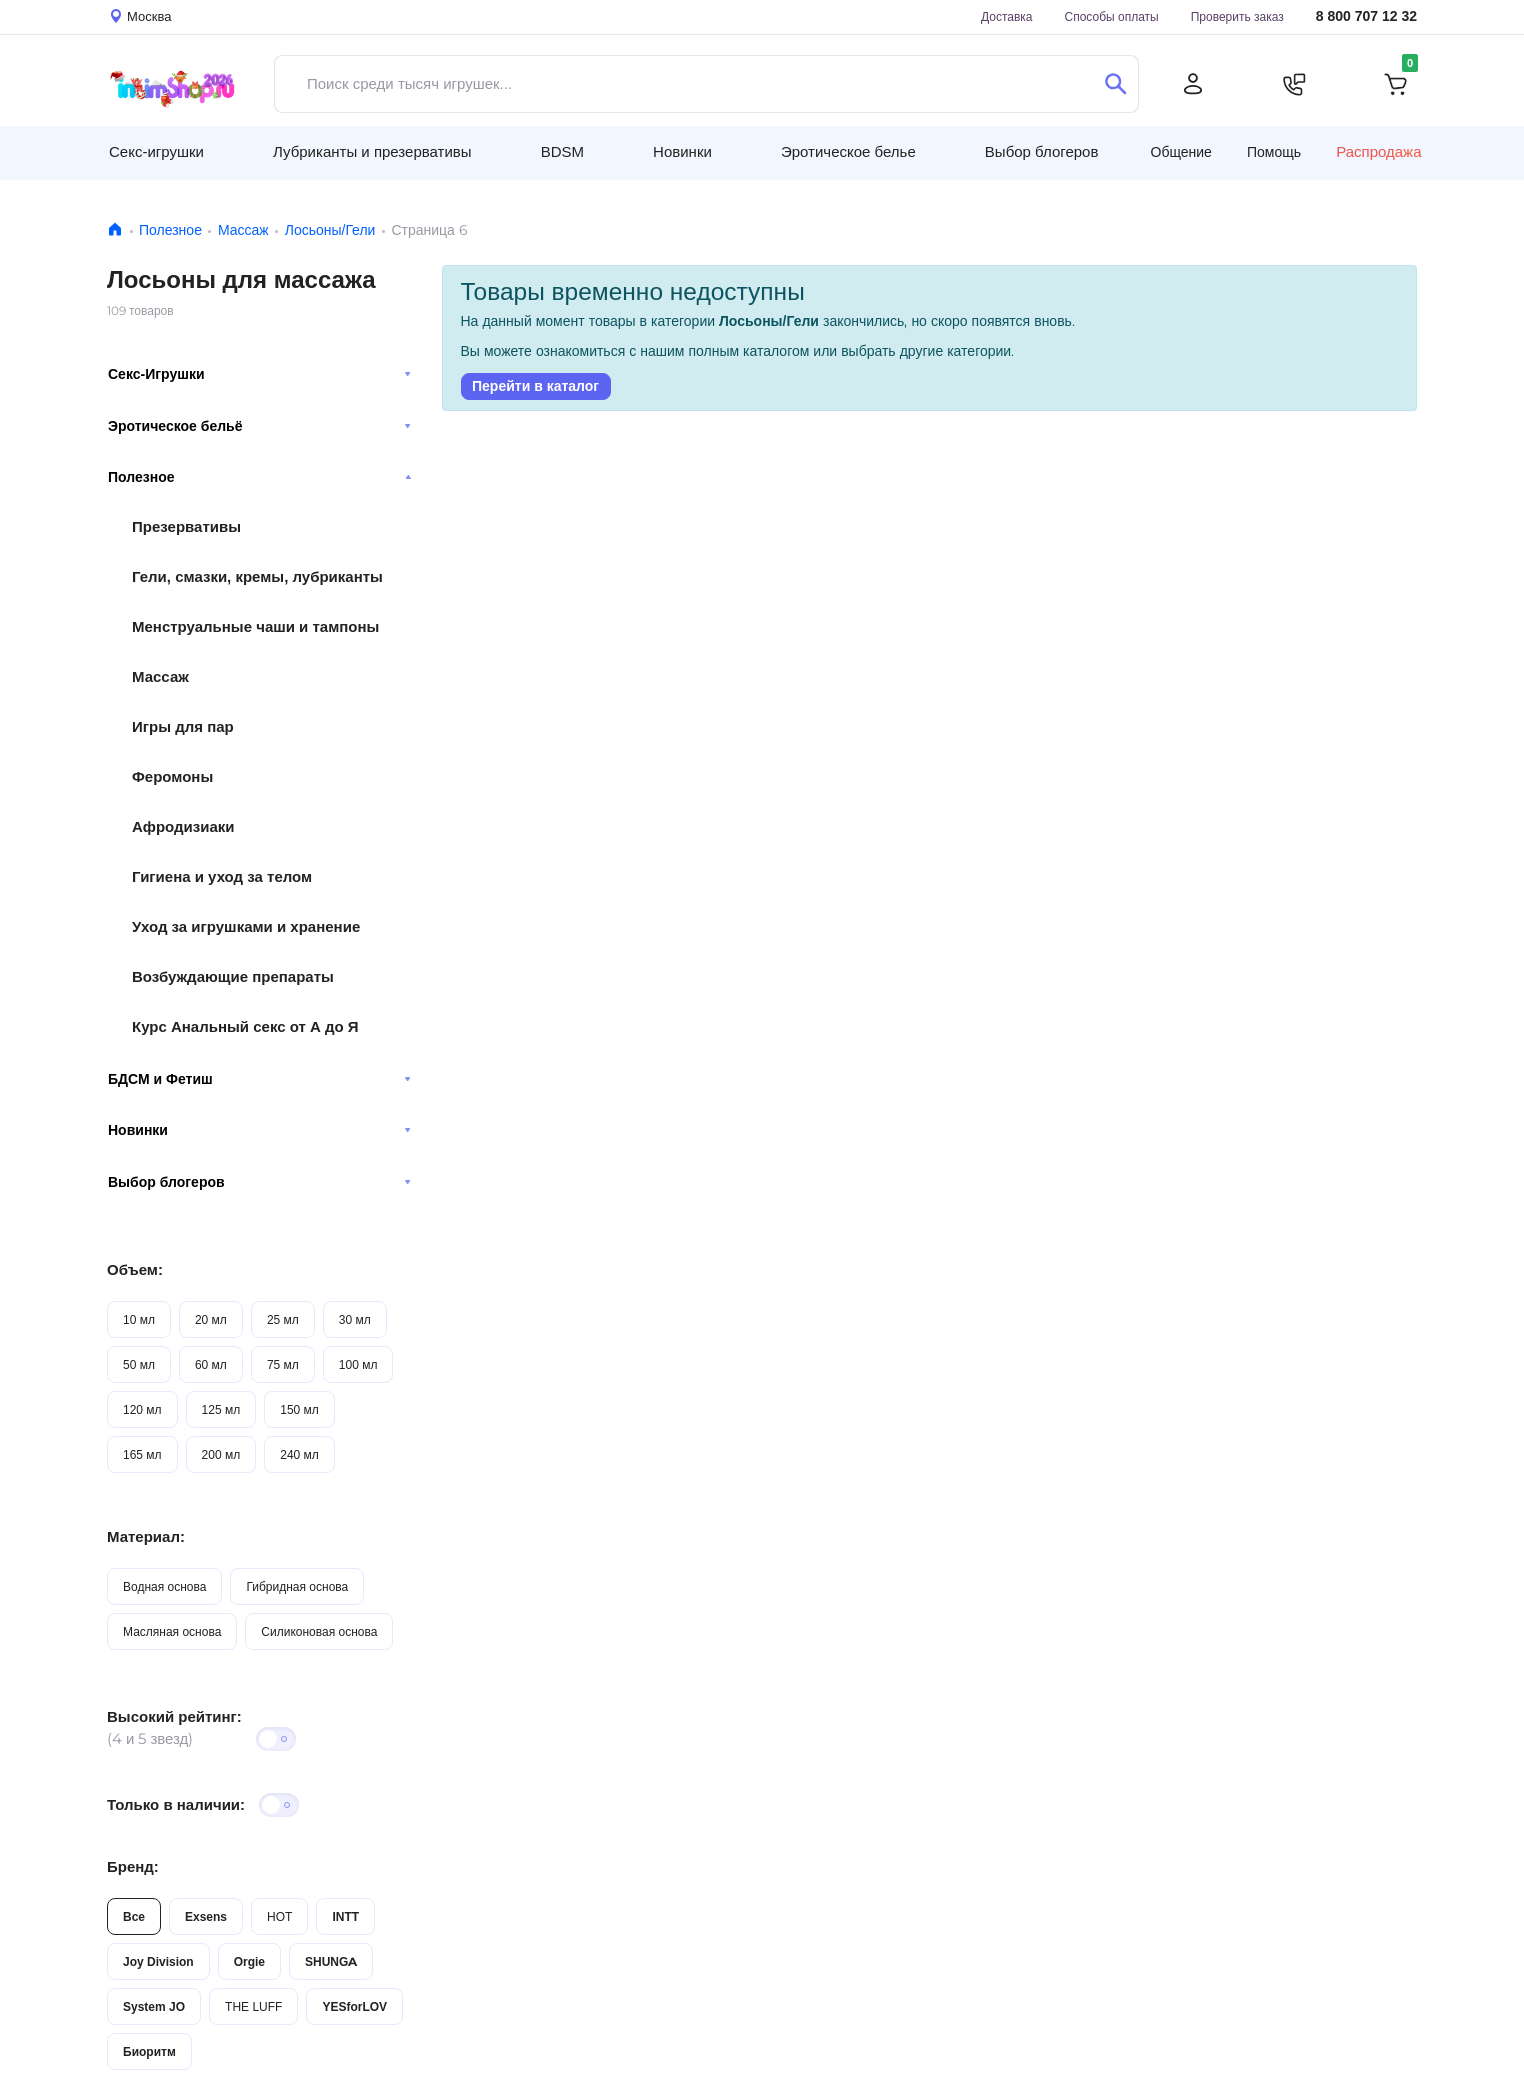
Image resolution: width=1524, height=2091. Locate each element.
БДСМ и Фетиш (259, 1079)
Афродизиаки (183, 826)
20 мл (211, 1319)
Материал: (146, 1536)
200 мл (221, 1454)
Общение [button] (1181, 152)
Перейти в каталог (535, 386)
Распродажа (1378, 152)
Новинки (259, 1130)
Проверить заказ (1237, 16)
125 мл (221, 1409)
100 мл (358, 1364)
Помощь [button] (1274, 152)
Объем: (135, 1269)
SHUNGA (331, 1961)
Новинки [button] (682, 151)
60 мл (211, 1364)
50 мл (139, 1364)
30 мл (355, 1319)
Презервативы (186, 526)
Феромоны (172, 776)
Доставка (1007, 16)
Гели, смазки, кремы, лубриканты (257, 576)
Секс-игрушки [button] (156, 151)
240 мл (299, 1454)
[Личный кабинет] (1193, 84)
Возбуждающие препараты (233, 976)
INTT (345, 1916)
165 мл (142, 1454)
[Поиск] (1115, 84)
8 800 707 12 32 (1366, 16)
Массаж (243, 230)
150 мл (299, 1409)
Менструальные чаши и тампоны (255, 626)
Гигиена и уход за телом (222, 876)
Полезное (170, 230)
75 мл (283, 1364)
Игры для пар (183, 726)
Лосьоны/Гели (330, 230)
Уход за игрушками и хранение (246, 926)
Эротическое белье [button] (848, 151)
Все (134, 1916)
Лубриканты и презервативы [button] (372, 151)
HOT (279, 1916)
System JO (154, 2006)
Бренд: (133, 1866)
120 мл (142, 1409)
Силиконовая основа (319, 1631)
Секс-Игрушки (259, 374)
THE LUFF (253, 2006)
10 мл (139, 1319)
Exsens (206, 1916)
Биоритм (149, 2051)
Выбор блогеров (259, 1182)
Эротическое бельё (259, 426)
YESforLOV (354, 2006)
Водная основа (164, 1586)
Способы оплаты (1112, 16)
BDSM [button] (562, 151)
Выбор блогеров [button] (1042, 151)
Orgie (249, 1961)
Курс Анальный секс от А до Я (245, 1026)
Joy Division (158, 1961)
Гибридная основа (297, 1586)
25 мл (283, 1319)
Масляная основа (172, 1631)
